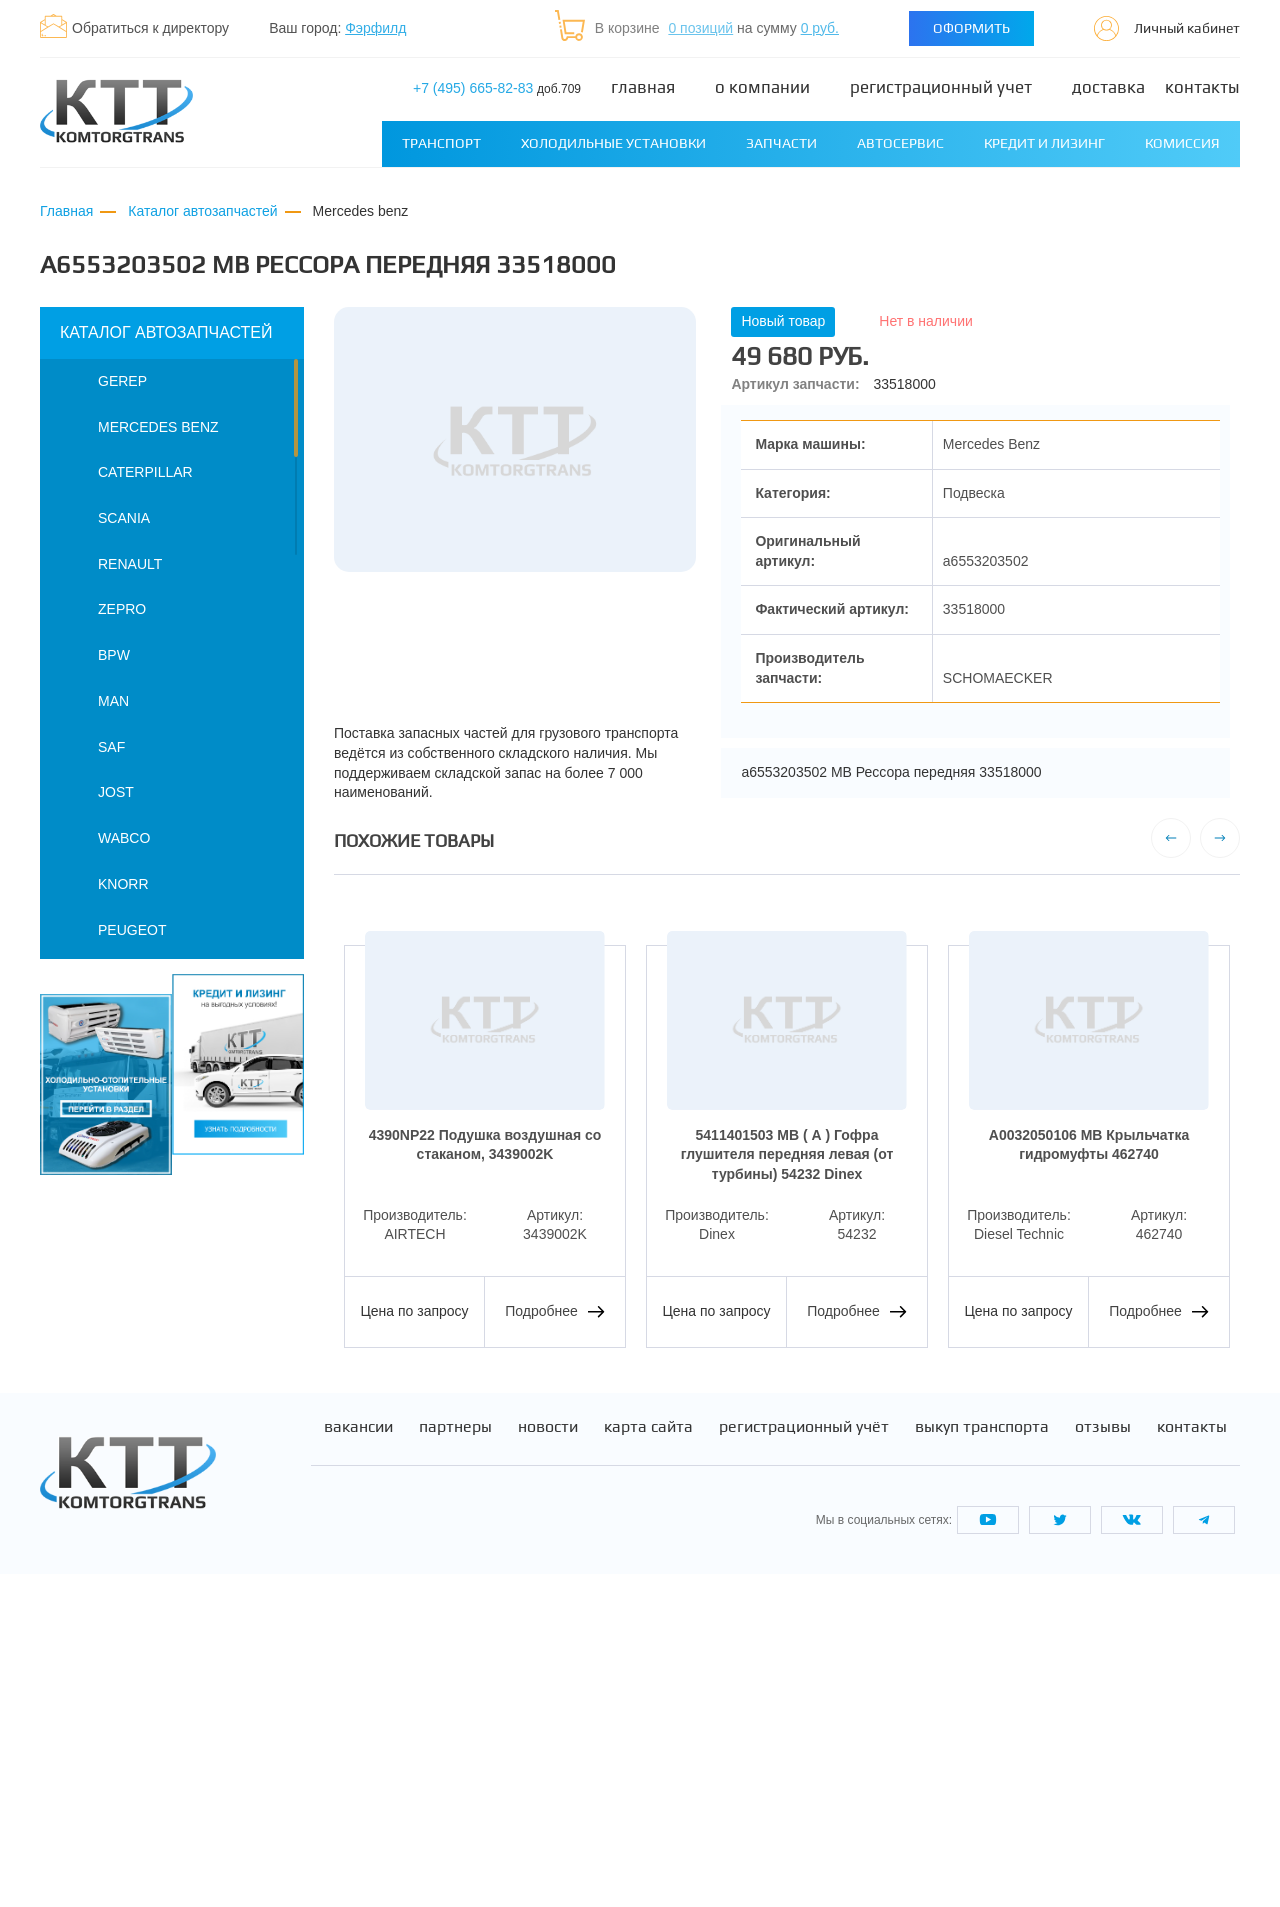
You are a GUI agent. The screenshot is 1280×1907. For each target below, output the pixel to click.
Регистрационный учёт (804, 1760)
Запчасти (781, 143)
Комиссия (1182, 143)
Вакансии (358, 1760)
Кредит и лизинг (1044, 143)
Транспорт (441, 143)
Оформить (971, 28)
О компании (762, 87)
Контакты (1202, 87)
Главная (643, 87)
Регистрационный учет (941, 87)
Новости (548, 1760)
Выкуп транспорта (982, 1760)
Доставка (1108, 87)
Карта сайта (648, 1760)
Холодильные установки (613, 143)
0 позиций (700, 28)
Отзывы (1103, 1760)
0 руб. (820, 28)
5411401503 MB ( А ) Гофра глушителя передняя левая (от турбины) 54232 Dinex (787, 1154)
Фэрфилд (375, 28)
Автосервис (900, 143)
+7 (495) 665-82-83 (497, 88)
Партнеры (455, 1760)
